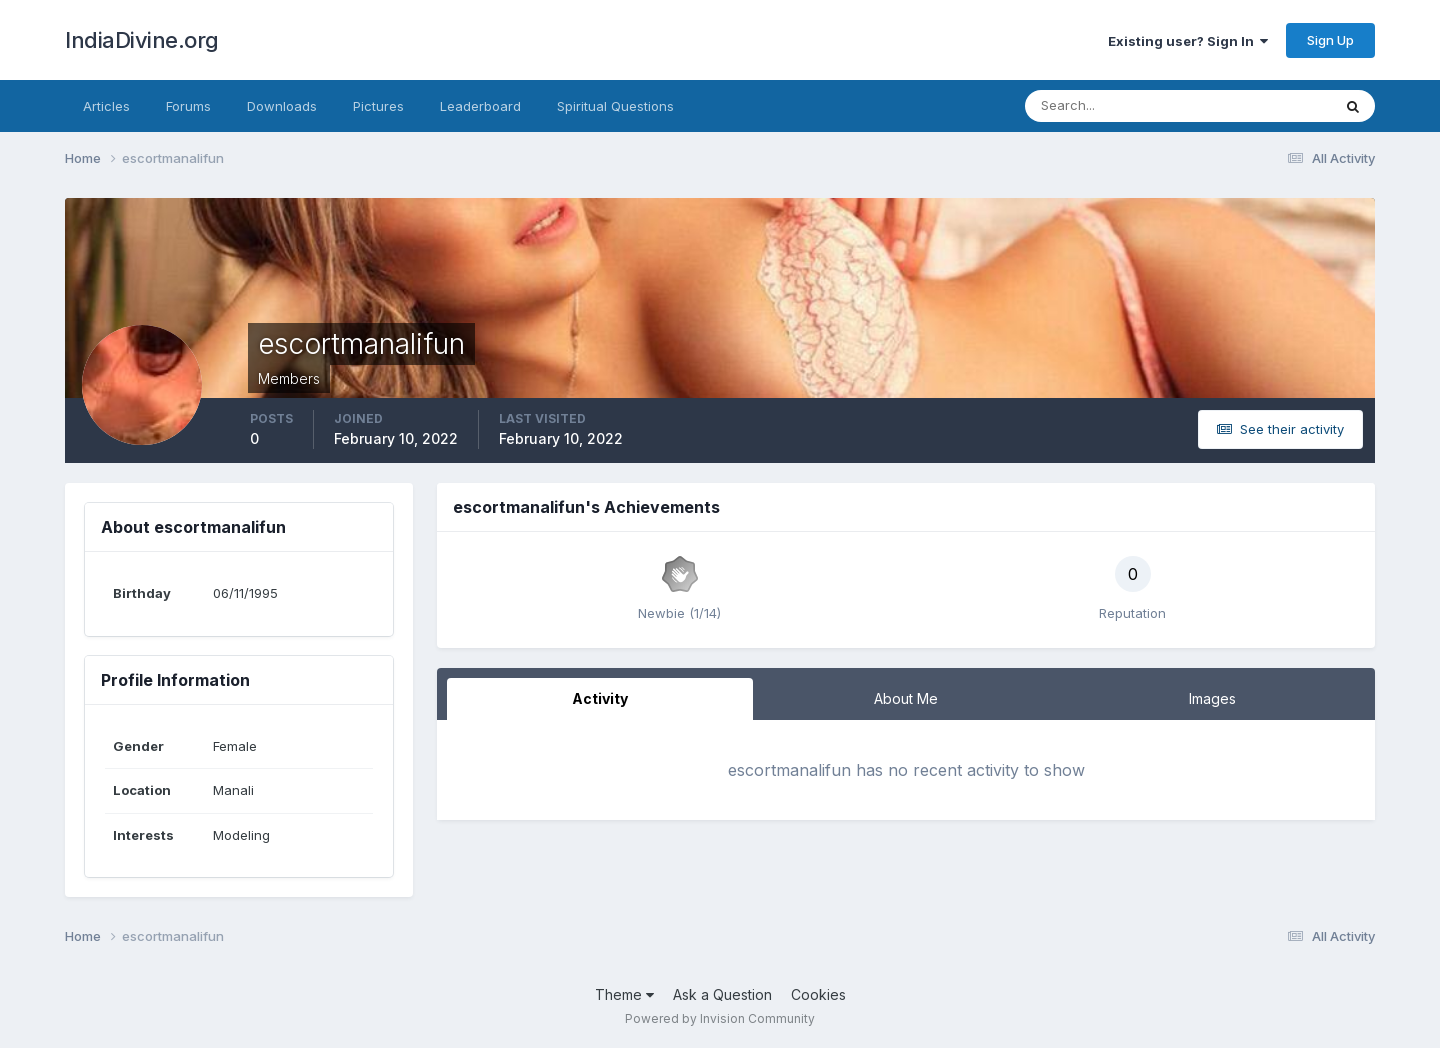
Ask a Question (722, 994)
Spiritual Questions (615, 106)
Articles (106, 106)
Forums (188, 106)
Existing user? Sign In (1188, 41)
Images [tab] (1212, 698)
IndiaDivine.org (142, 40)
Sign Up (1330, 40)
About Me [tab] (906, 698)
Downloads (282, 106)
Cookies (818, 994)
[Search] (1113, 106)
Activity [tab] (600, 698)
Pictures (378, 106)
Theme (624, 994)
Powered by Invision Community (720, 1018)
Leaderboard (480, 106)
